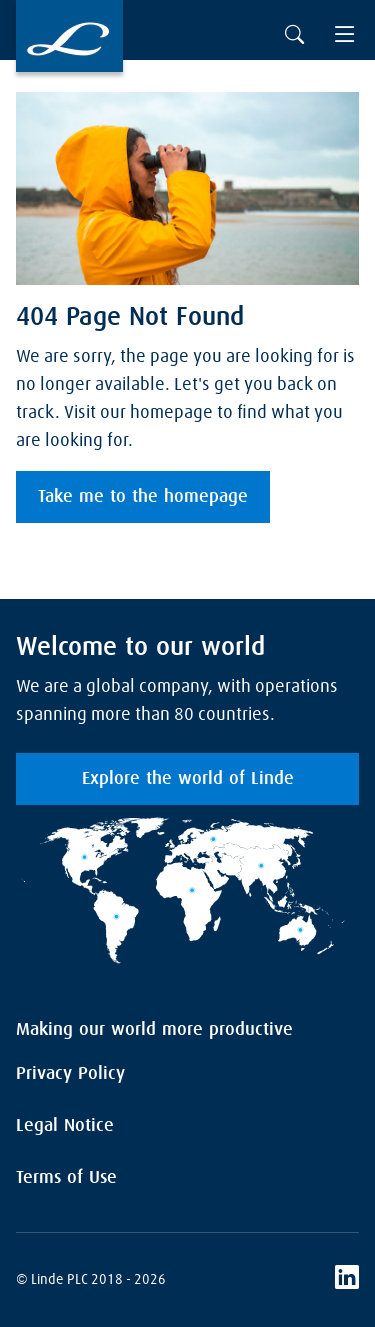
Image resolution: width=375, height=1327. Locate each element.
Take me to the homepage (143, 497)
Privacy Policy (70, 1074)
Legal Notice (65, 1126)
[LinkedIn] (347, 1280)
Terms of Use (66, 1178)
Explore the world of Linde (188, 779)
